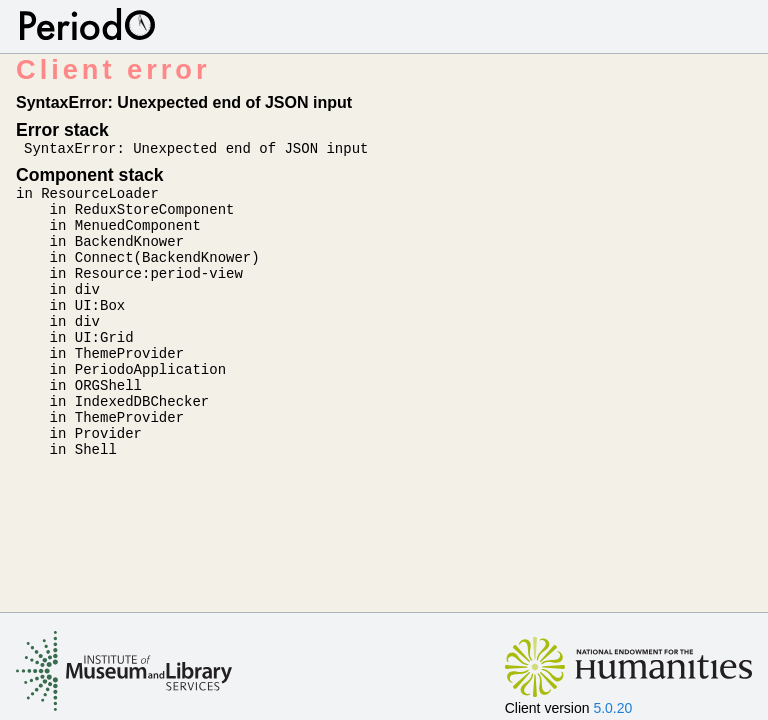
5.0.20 (612, 708)
